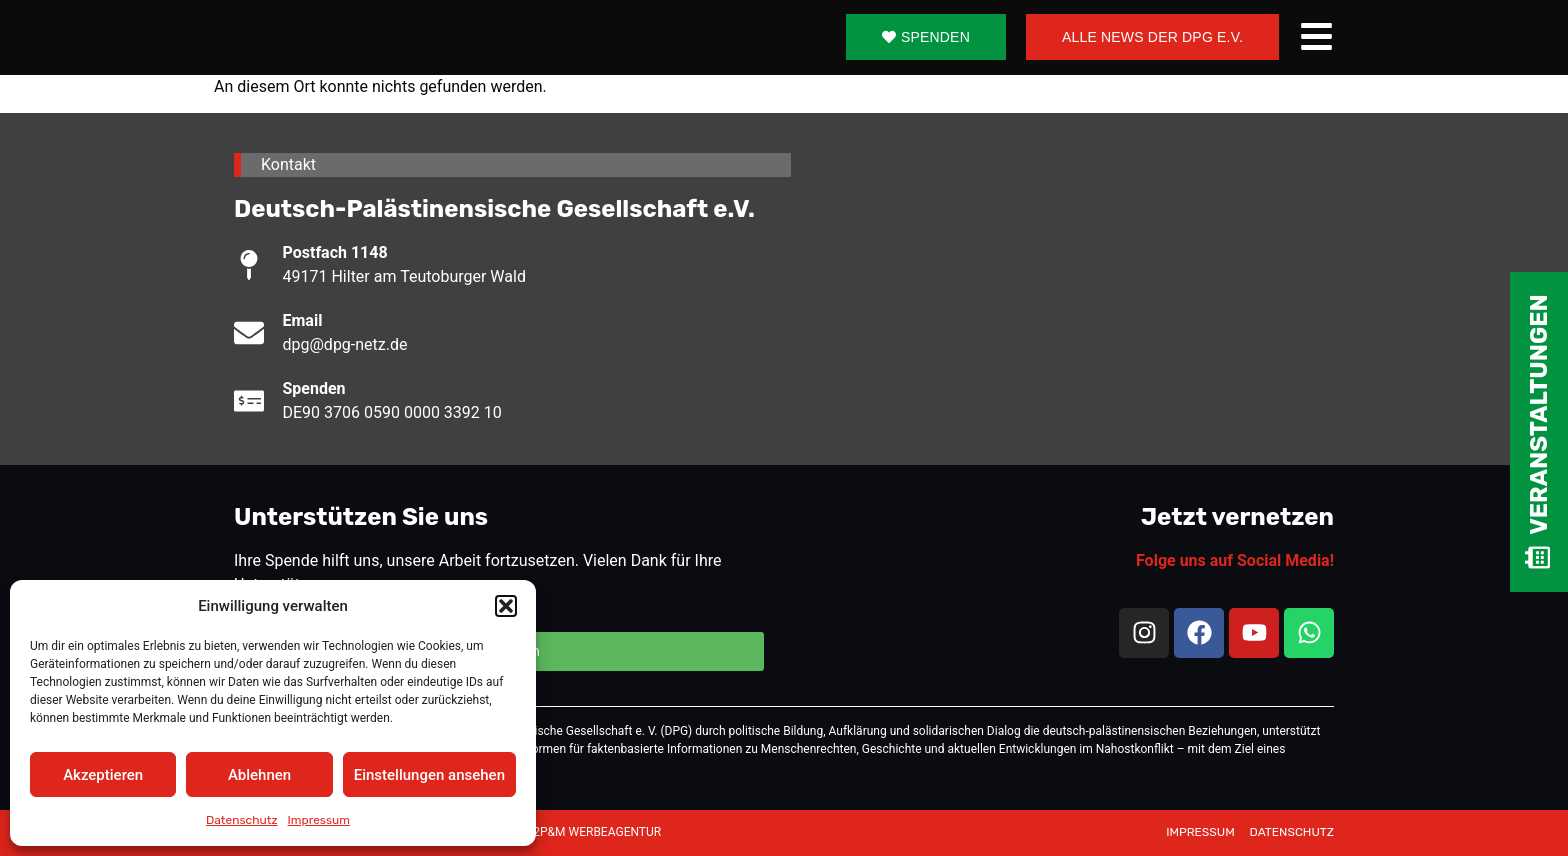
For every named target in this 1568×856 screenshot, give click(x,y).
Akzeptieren (103, 775)
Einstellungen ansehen (429, 775)
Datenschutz (242, 820)
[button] (506, 606)
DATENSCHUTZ (1292, 832)
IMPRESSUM (1201, 832)
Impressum (319, 820)
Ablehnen (259, 775)
